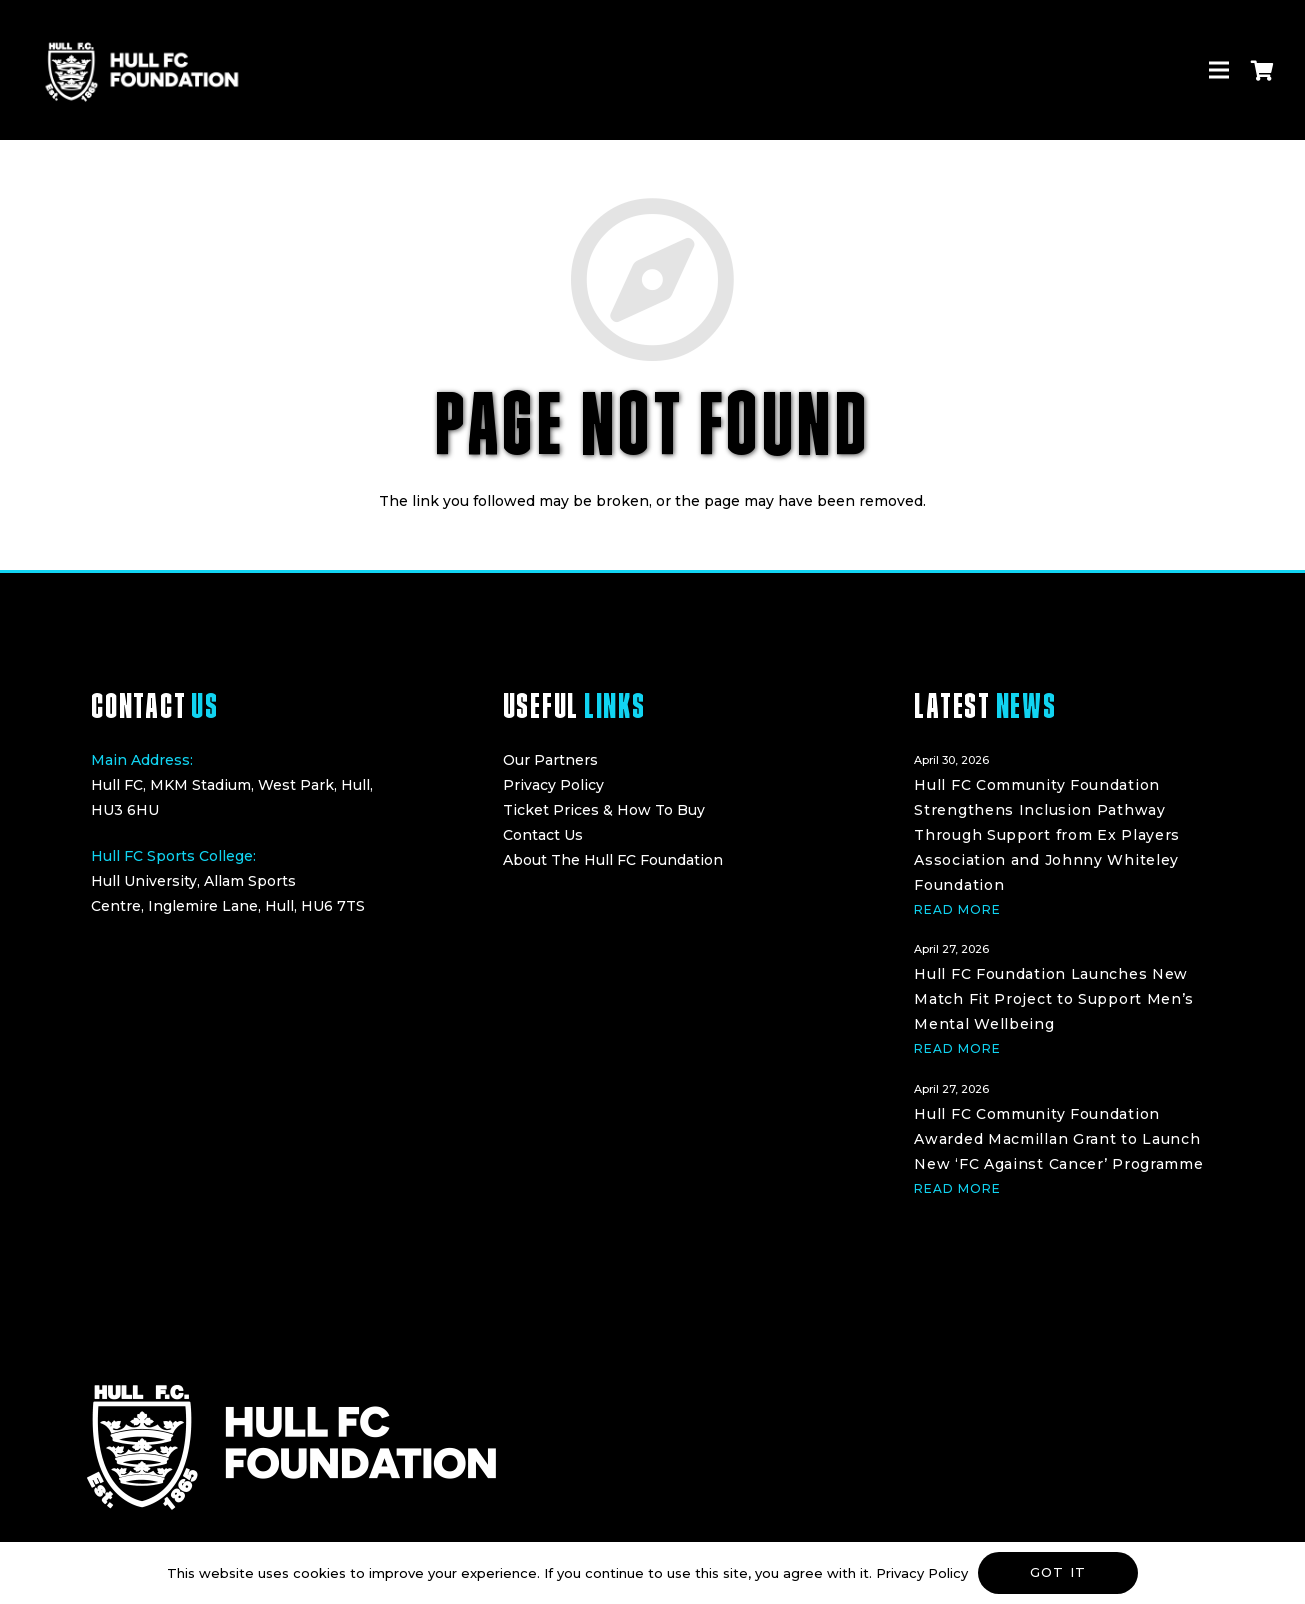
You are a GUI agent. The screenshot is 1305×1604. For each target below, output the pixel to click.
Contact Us (543, 835)
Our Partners (550, 760)
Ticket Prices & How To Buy (604, 810)
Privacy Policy (553, 785)
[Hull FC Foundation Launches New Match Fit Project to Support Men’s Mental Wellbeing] (1064, 996)
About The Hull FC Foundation (613, 860)
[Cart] (1262, 70)
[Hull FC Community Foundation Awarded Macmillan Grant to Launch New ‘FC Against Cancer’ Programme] (1064, 1136)
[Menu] (1219, 70)
